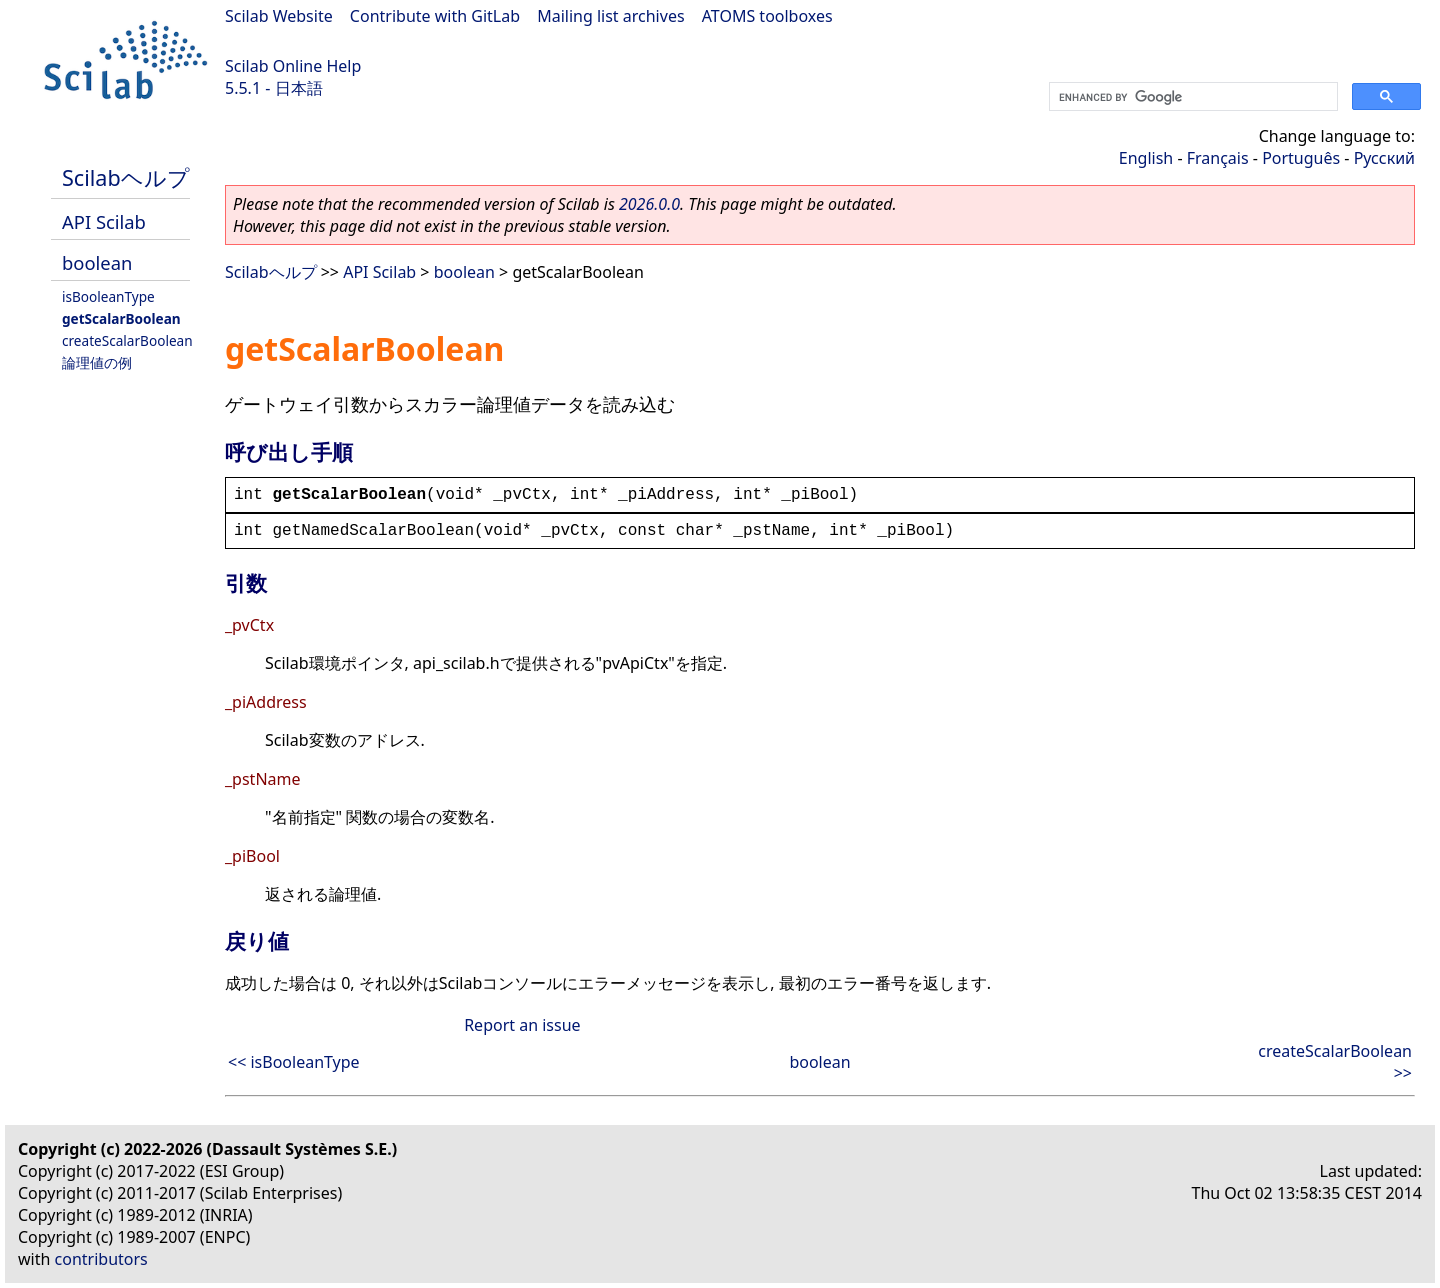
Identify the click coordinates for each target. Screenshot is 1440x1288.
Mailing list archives (610, 16)
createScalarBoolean (127, 340)
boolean (97, 262)
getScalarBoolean (121, 318)
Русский (1384, 158)
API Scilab (104, 221)
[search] (1191, 97)
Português (1301, 158)
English (1146, 158)
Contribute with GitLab (435, 16)
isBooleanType (108, 296)
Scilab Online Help (293, 66)
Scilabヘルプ (126, 177)
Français (1218, 158)
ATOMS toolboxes (767, 16)
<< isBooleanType (294, 1062)
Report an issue (522, 1025)
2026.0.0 (649, 204)
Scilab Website (279, 16)
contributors (101, 1259)
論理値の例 (97, 362)
